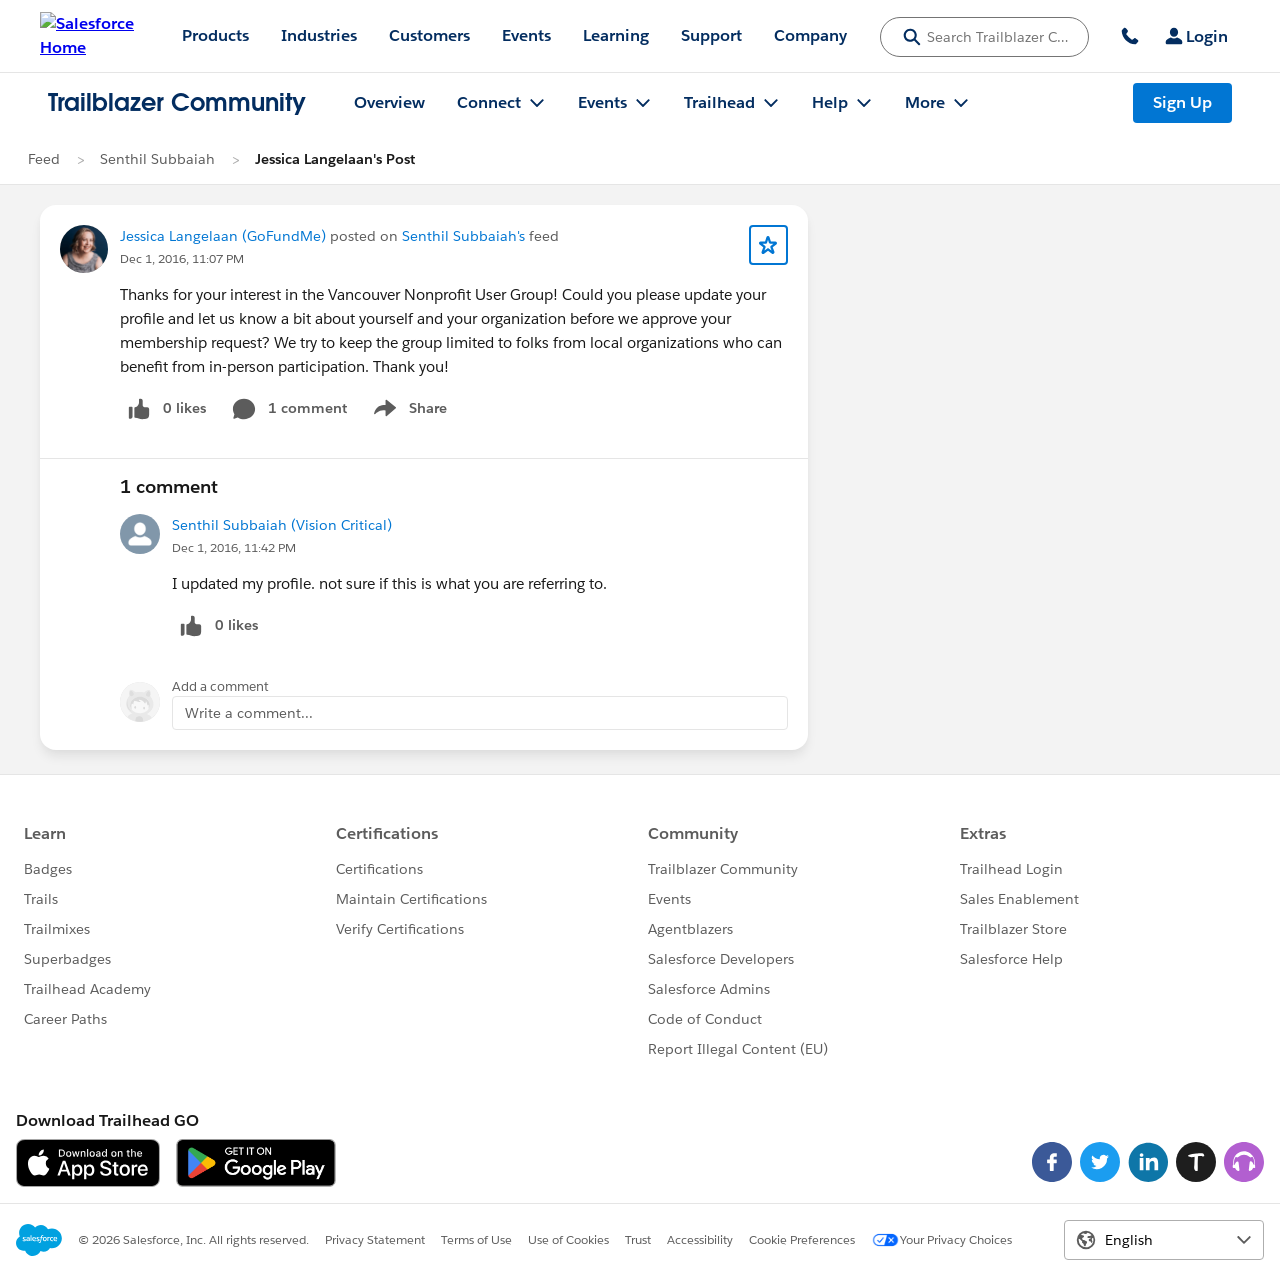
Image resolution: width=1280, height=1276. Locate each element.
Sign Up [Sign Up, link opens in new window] (1182, 102)
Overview (389, 102)
